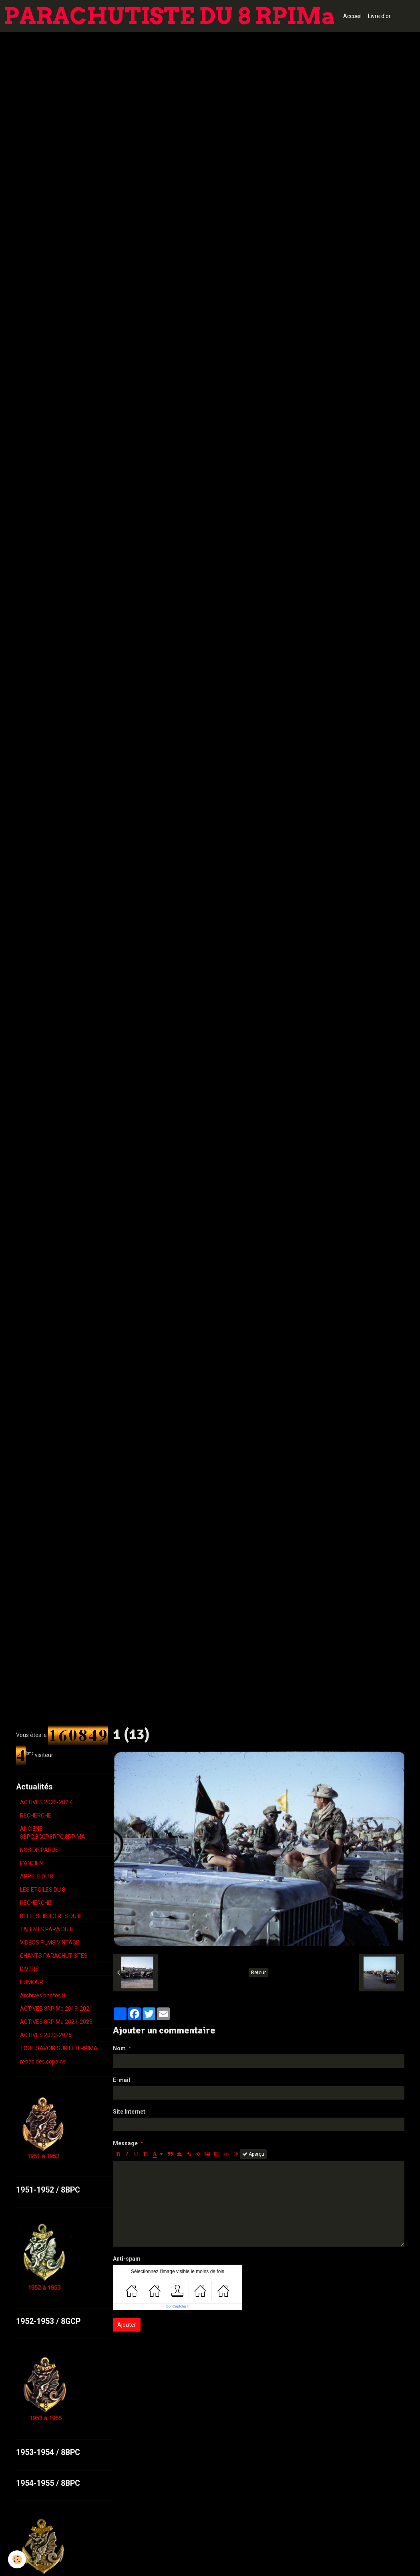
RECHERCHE (35, 1815)
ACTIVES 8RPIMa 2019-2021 (56, 2008)
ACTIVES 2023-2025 (46, 2035)
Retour (258, 1972)
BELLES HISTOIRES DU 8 (50, 1916)
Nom (119, 2048)
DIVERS (29, 1969)
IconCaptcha (176, 2306)
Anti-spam (127, 2258)
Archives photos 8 (42, 1995)
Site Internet (129, 2111)
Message (125, 2143)
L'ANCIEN (31, 1863)
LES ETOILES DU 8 (42, 1889)
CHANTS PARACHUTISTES (54, 1956)
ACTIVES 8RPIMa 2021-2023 (56, 2022)
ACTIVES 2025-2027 (46, 1802)
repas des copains (43, 2061)
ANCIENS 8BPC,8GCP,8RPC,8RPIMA (52, 1833)
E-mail (121, 2080)
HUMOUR (31, 1982)
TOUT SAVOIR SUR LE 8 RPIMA (59, 2048)
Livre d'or (379, 16)
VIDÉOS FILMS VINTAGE (49, 1942)
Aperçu (253, 2154)
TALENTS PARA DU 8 (46, 1929)
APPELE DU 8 (36, 1876)
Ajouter (126, 2325)
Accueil (352, 16)
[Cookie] (17, 2559)
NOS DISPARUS (39, 1850)
